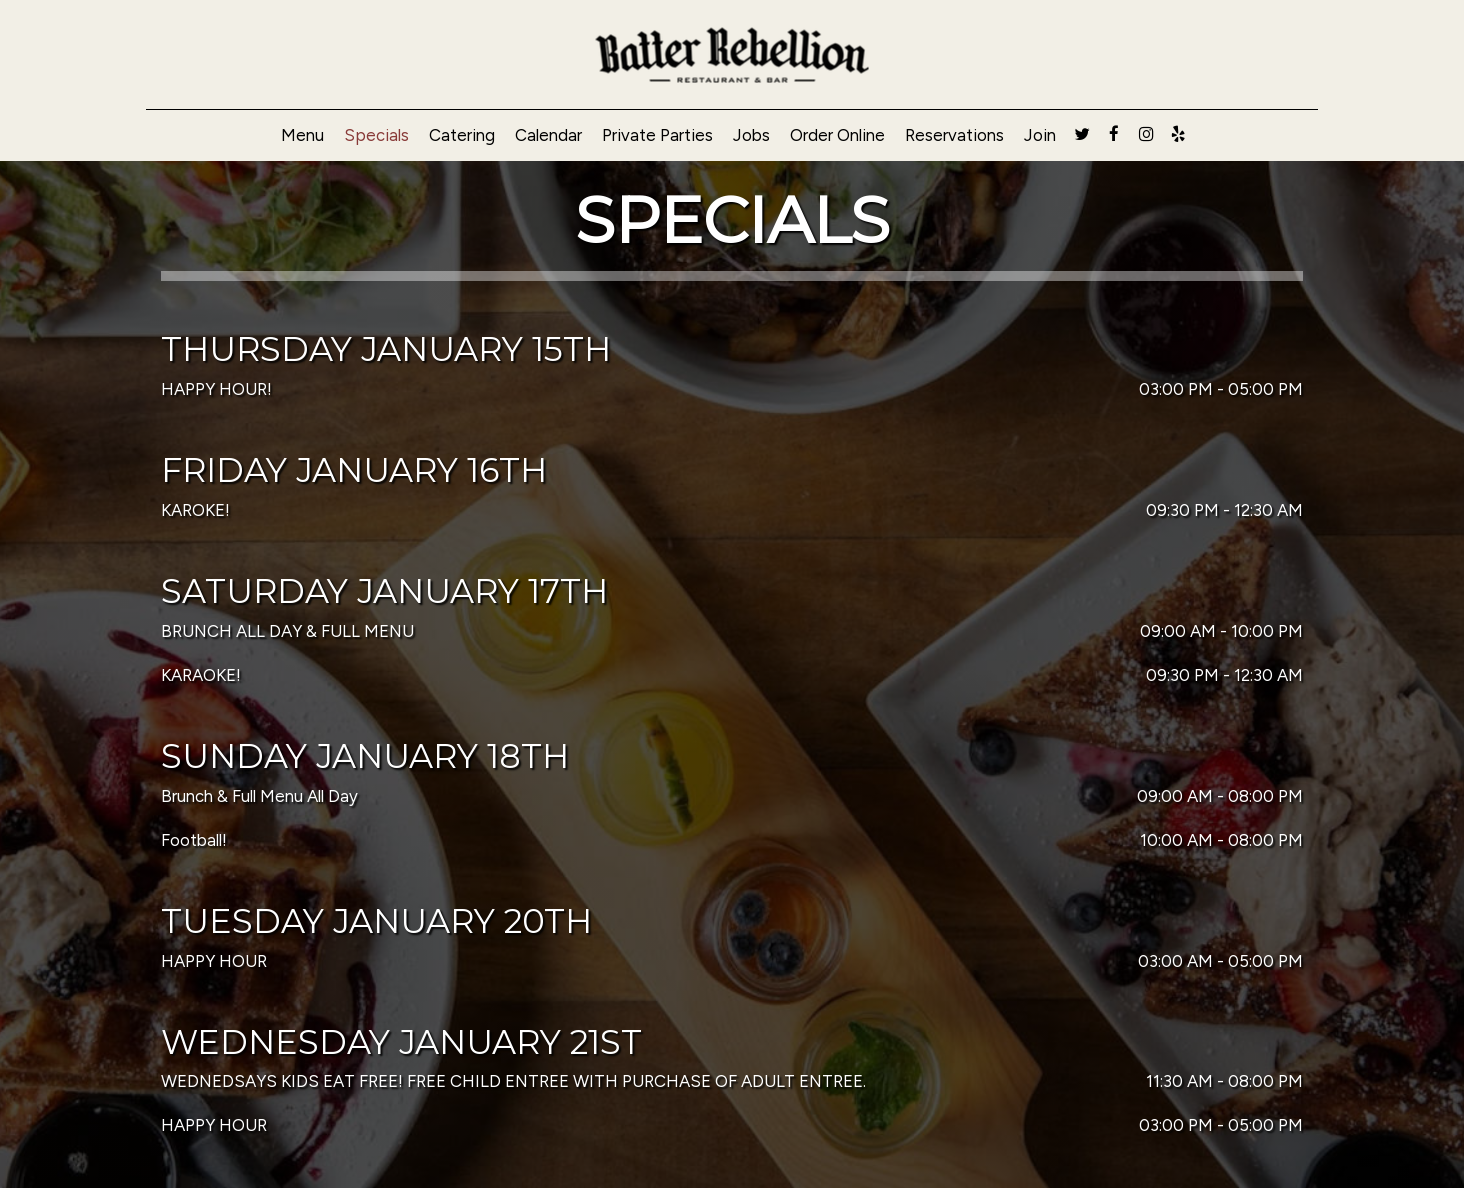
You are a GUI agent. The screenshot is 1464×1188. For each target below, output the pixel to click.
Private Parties (657, 135)
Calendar (548, 135)
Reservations (954, 135)
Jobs (751, 135)
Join (1040, 135)
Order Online (837, 135)
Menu (302, 135)
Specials (376, 135)
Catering (462, 135)
